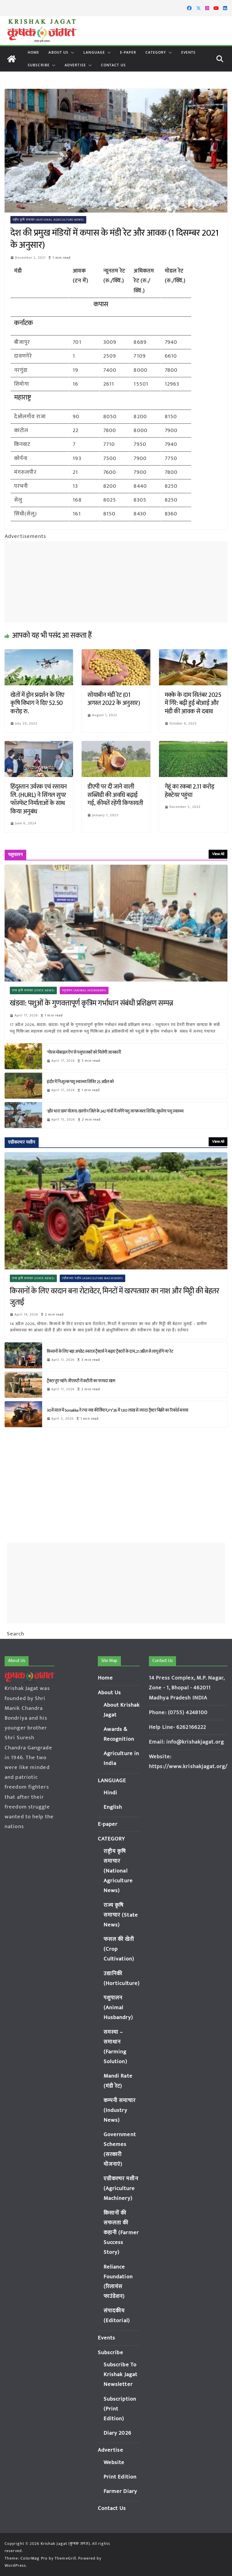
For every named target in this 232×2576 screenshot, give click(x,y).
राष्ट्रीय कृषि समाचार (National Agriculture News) (48, 219)
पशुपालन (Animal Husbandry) (84, 990)
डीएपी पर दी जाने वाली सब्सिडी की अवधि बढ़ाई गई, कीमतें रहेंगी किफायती (115, 794)
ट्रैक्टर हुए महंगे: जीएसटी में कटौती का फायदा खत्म (81, 1381)
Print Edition (120, 2476)
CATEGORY (155, 52)
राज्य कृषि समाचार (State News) (33, 990)
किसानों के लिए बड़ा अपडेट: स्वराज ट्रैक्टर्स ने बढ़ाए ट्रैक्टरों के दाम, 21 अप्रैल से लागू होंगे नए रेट (110, 1351)
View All (218, 854)
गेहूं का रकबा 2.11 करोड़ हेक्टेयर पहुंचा (189, 790)
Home (33, 52)
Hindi (110, 1792)
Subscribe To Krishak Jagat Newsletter (120, 2374)
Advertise (75, 65)
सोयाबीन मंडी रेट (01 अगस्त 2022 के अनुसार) (113, 699)
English (113, 1807)
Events (188, 52)
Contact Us (113, 65)
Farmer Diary (120, 2491)
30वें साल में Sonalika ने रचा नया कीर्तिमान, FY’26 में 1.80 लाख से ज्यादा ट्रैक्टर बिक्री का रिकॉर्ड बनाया (117, 1410)
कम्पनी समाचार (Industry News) (120, 2110)
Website (114, 2462)
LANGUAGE (94, 52)
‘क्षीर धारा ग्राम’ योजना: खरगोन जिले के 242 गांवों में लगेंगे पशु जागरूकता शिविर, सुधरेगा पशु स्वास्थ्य (116, 1111)
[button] (71, 52)
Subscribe (39, 65)
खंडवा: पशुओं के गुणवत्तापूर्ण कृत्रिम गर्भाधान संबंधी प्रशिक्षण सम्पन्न (91, 1003)
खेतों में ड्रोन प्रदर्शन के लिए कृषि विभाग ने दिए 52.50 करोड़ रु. (37, 703)
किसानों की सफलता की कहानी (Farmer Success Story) (121, 2233)
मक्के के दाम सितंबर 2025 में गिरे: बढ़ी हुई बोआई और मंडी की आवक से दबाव (193, 703)
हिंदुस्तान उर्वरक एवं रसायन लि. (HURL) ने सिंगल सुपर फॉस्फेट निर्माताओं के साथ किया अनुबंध (38, 799)
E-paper (128, 52)
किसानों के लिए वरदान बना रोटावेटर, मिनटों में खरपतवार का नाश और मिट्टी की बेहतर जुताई (114, 1297)
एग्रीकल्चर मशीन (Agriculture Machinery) (92, 1278)
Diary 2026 (117, 2433)
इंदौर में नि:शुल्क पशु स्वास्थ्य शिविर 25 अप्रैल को (80, 1081)
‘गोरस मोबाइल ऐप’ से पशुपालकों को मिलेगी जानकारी (84, 1052)
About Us (58, 52)
